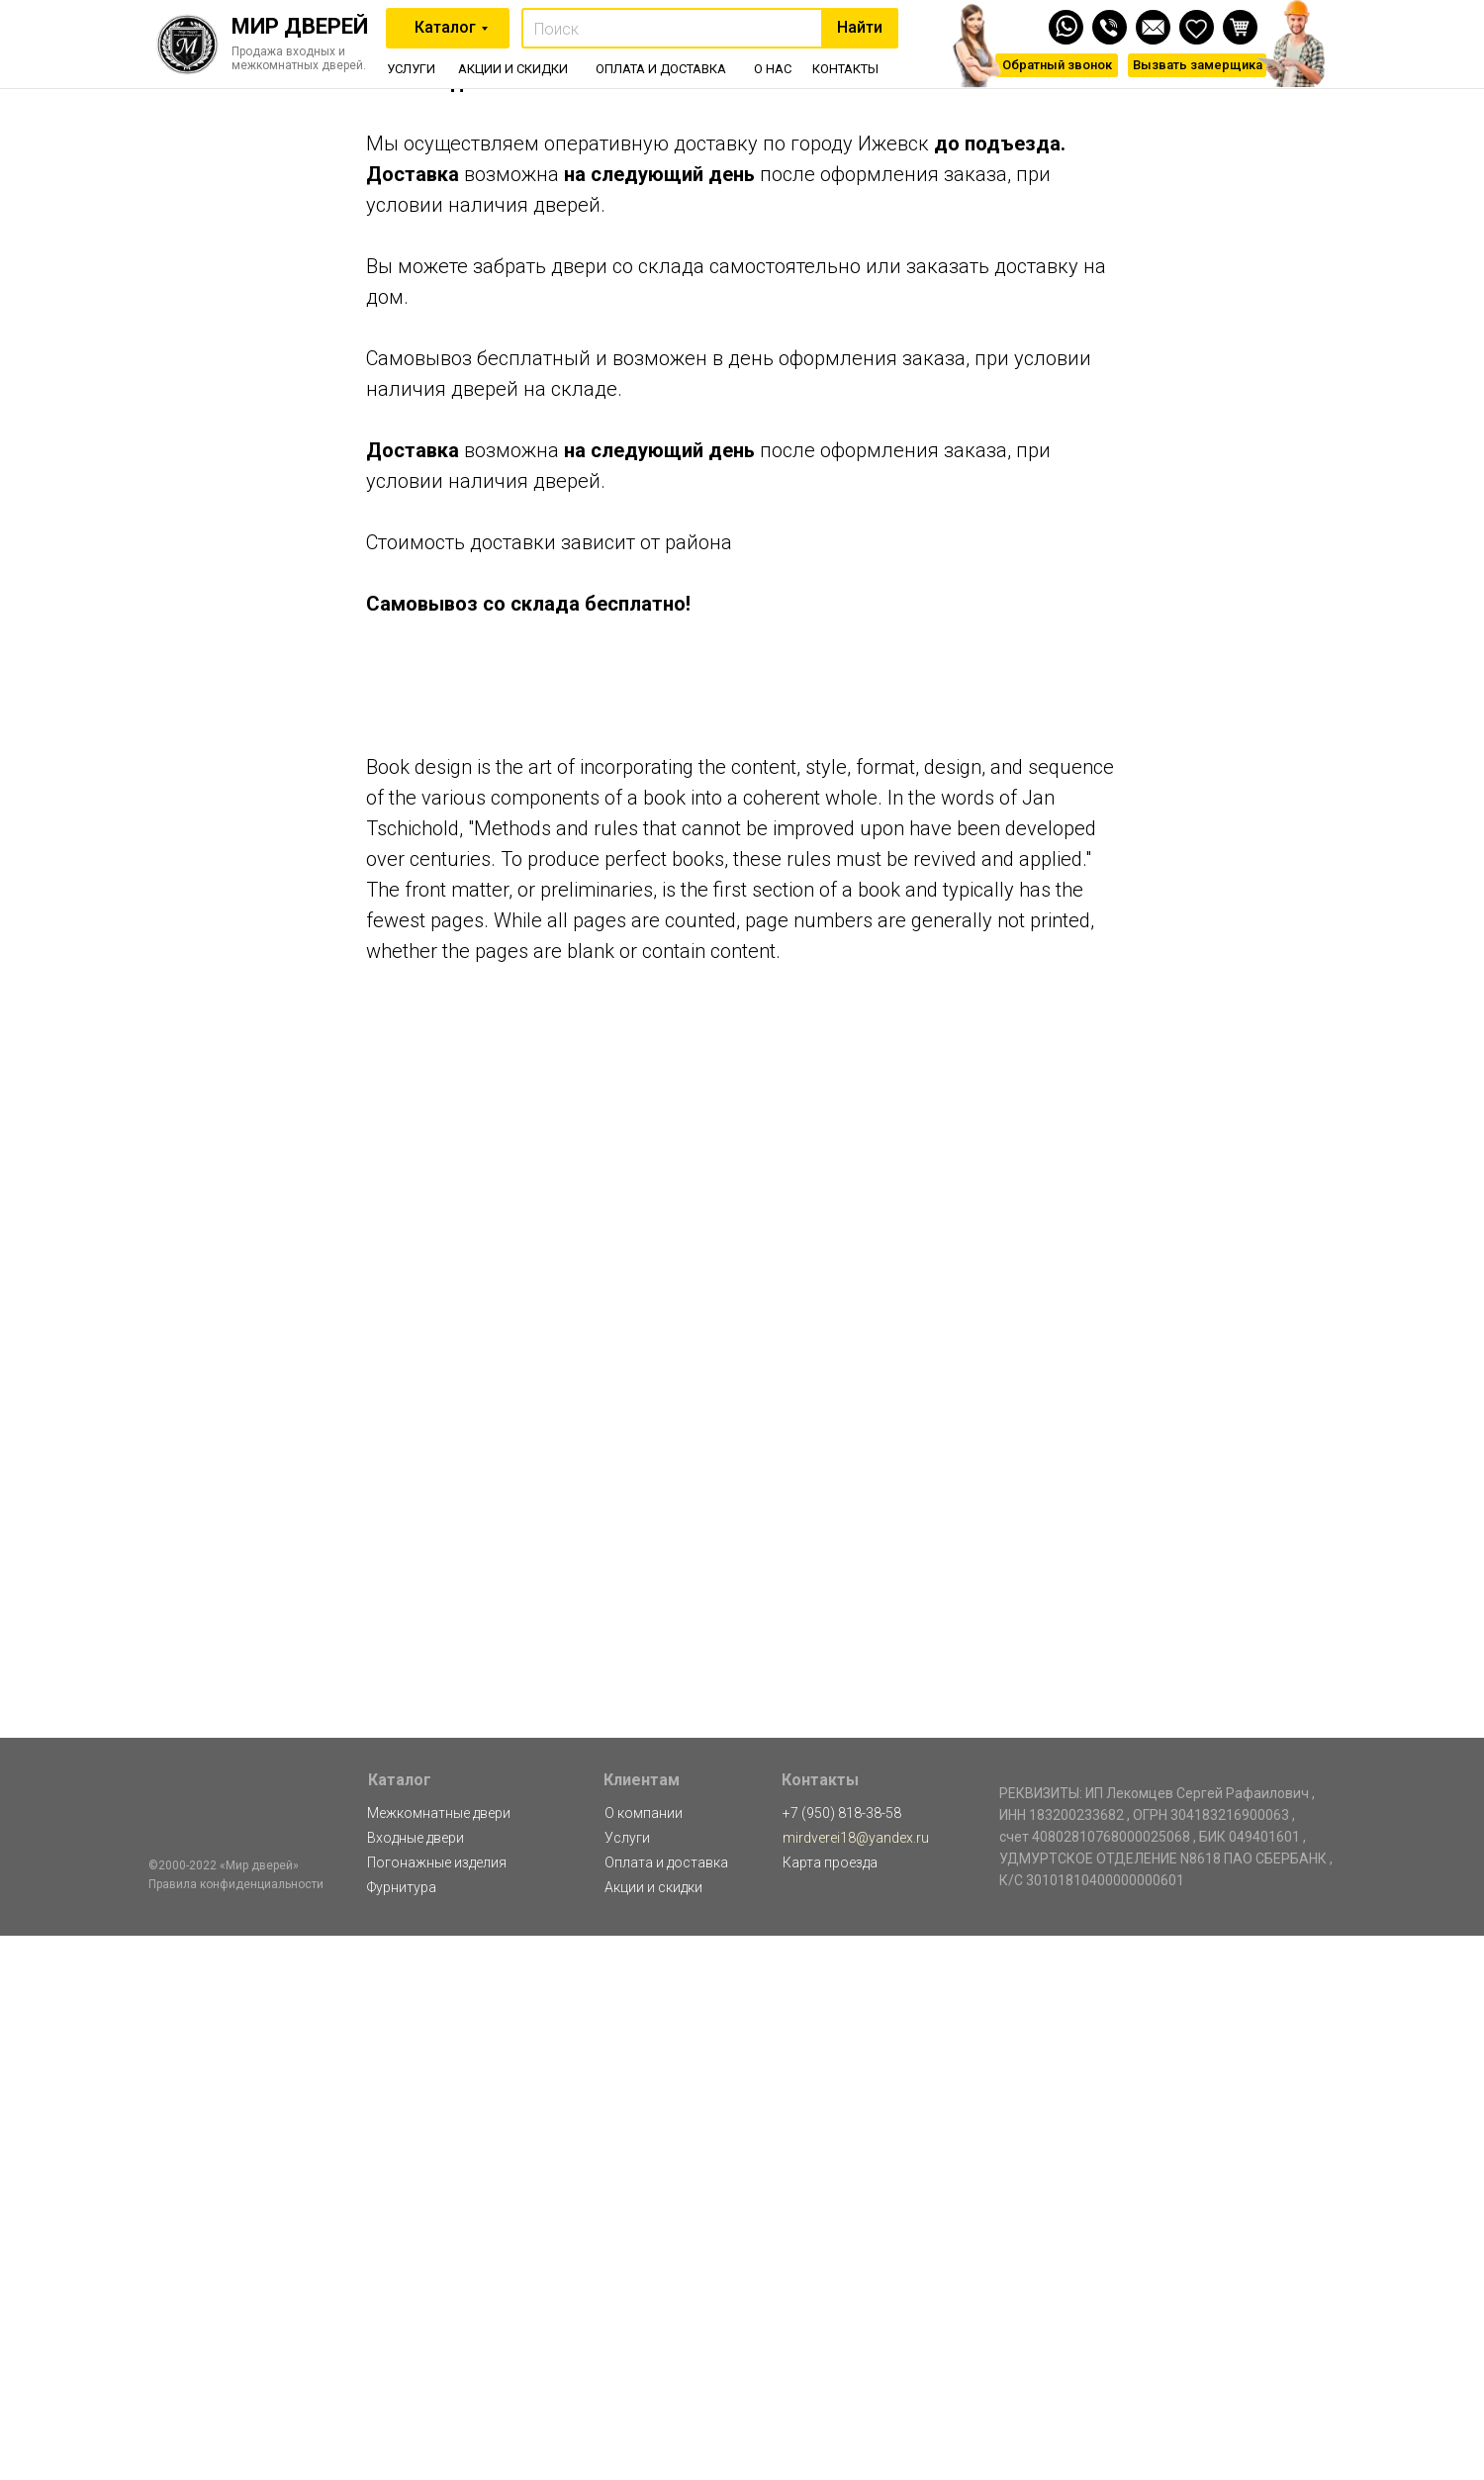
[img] (1153, 27)
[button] (1197, 65)
